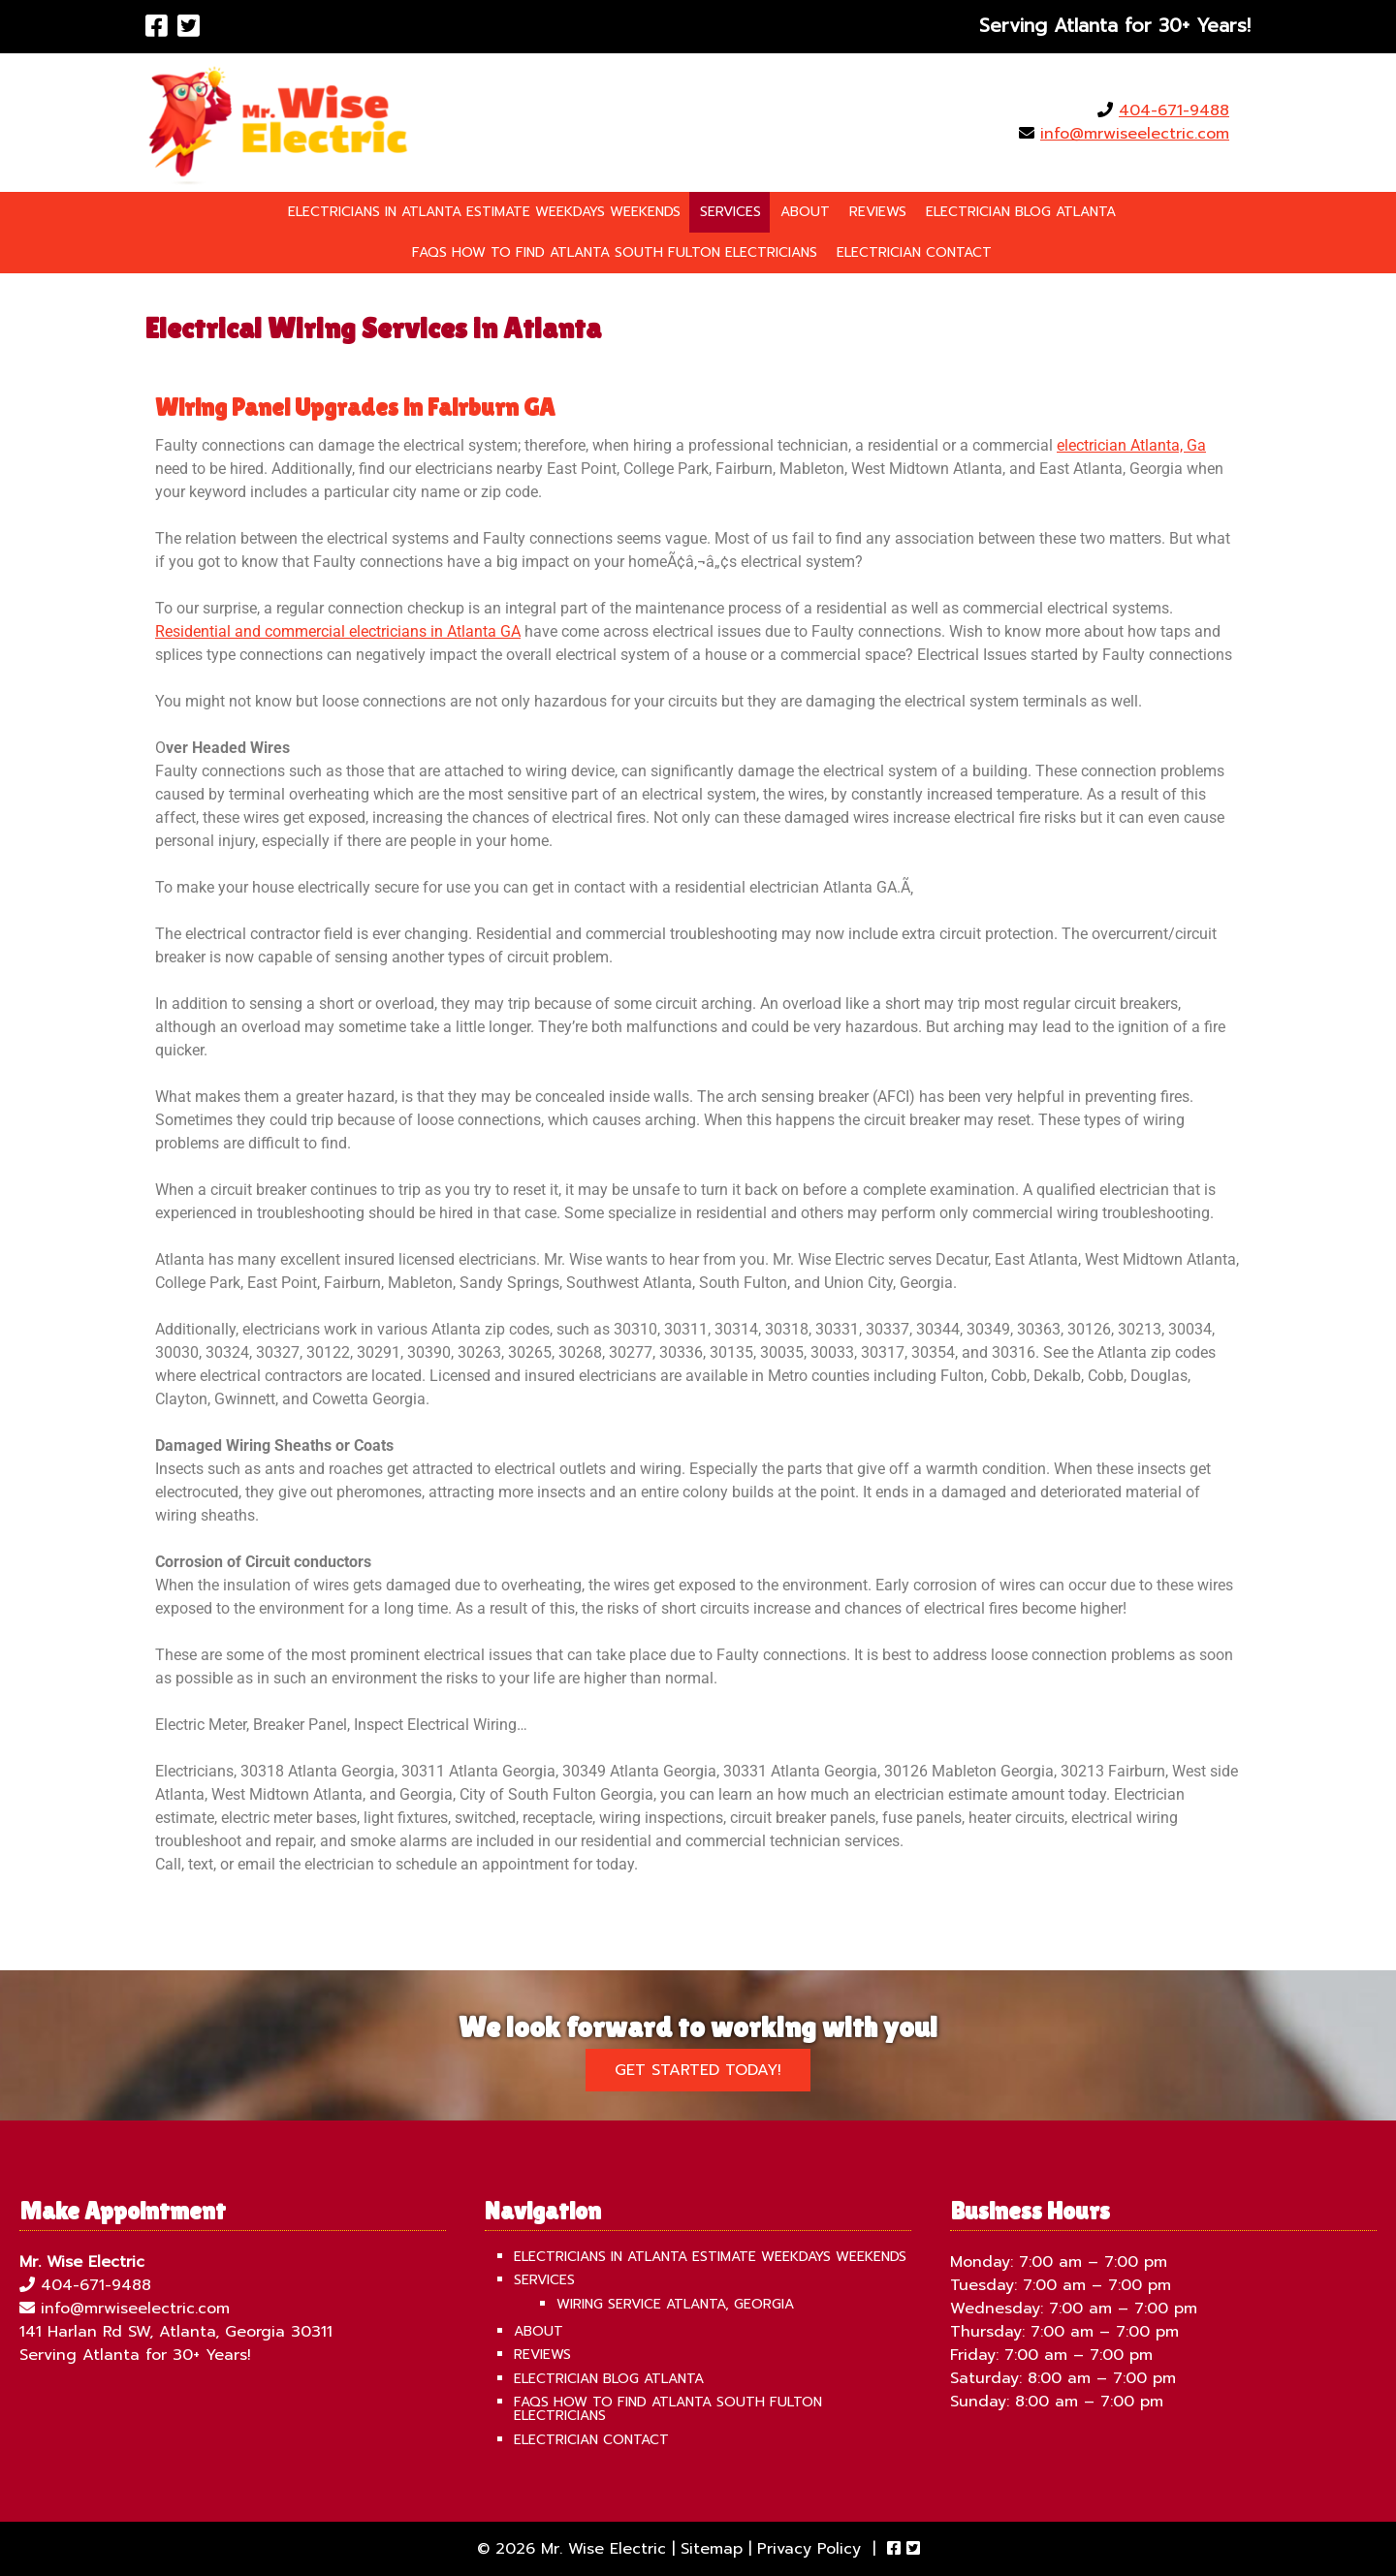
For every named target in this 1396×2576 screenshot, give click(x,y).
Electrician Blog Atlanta (1021, 212)
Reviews (877, 212)
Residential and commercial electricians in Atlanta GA (338, 631)
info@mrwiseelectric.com (1134, 133)
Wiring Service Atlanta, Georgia (675, 2304)
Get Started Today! (698, 2070)
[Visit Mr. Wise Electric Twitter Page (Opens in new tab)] (188, 27)
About (805, 212)
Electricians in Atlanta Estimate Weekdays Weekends (484, 212)
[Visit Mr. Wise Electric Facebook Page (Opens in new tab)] (156, 27)
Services (730, 212)
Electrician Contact (914, 252)
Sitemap (712, 2548)
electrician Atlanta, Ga (1131, 445)
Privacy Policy (809, 2548)
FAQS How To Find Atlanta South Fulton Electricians (614, 252)
